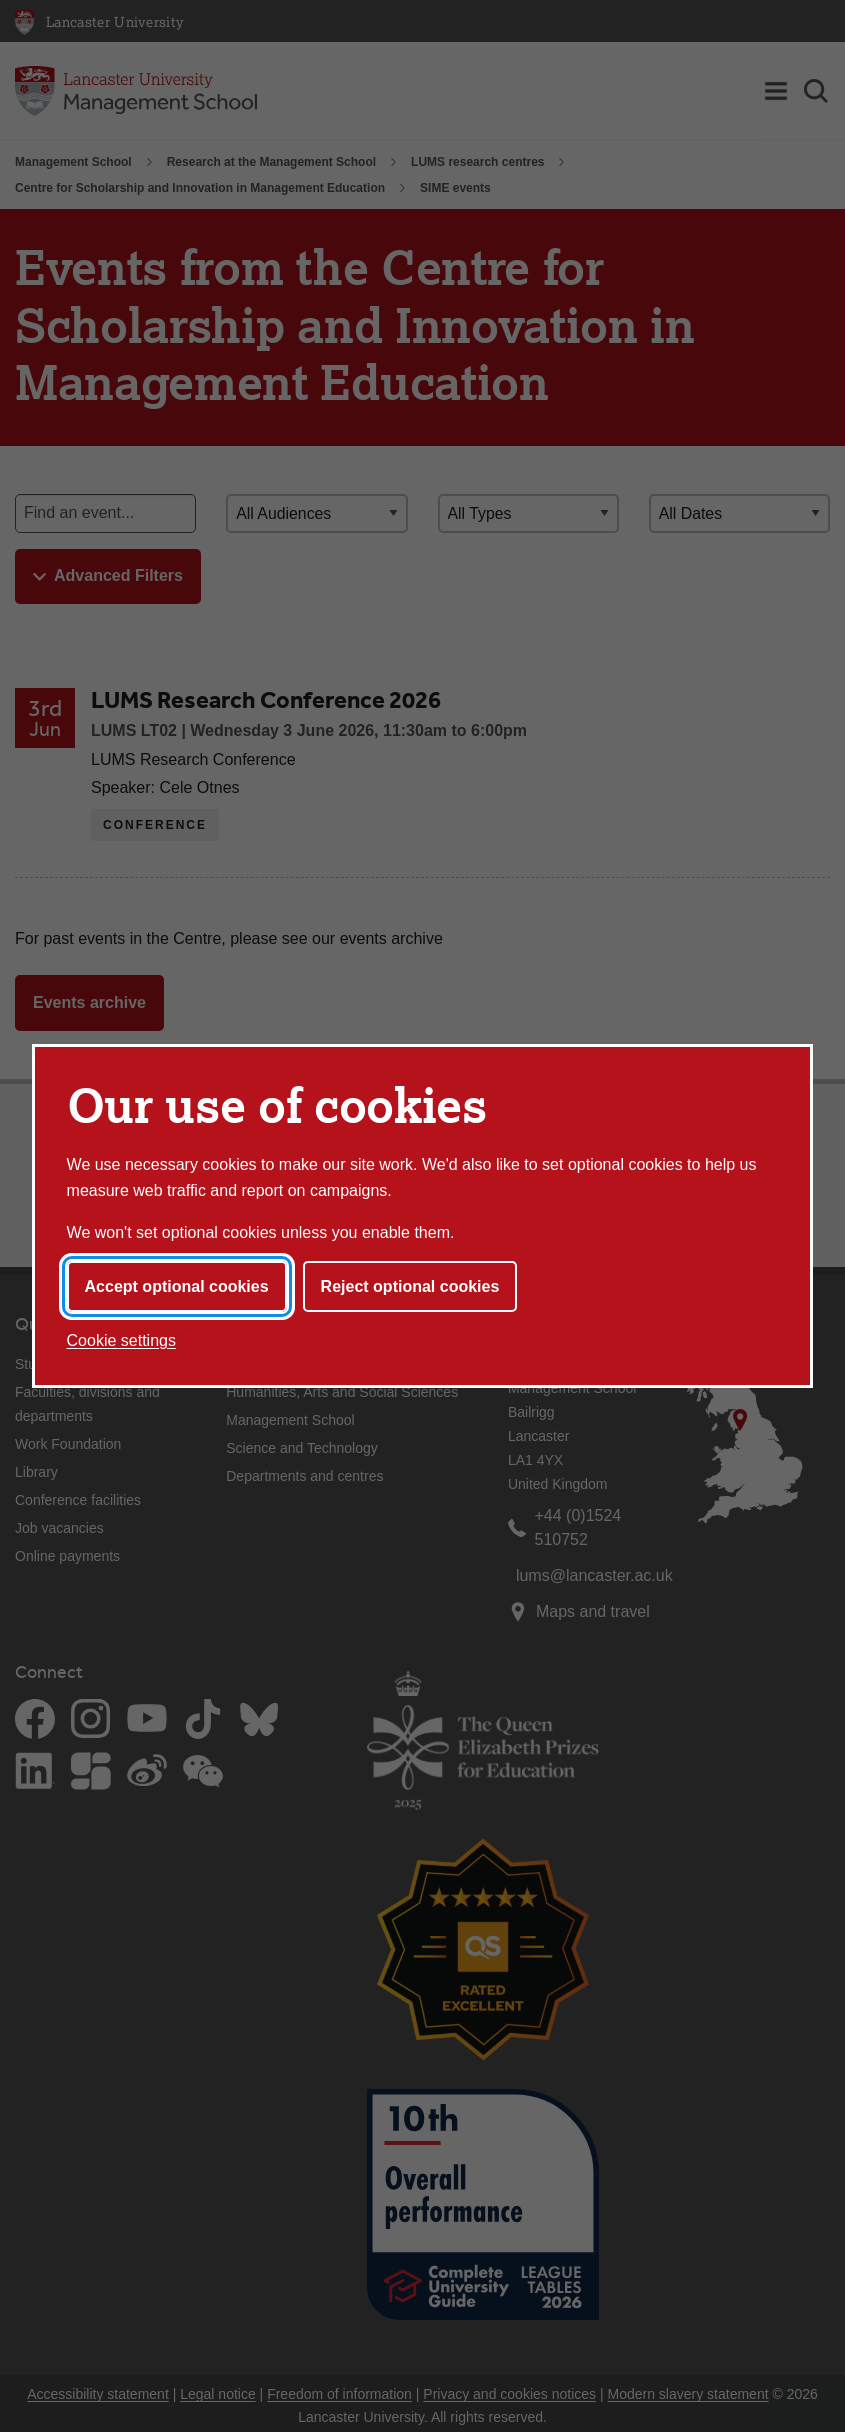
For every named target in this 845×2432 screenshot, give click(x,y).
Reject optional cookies (410, 1286)
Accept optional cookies (177, 1286)
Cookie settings (121, 1340)
